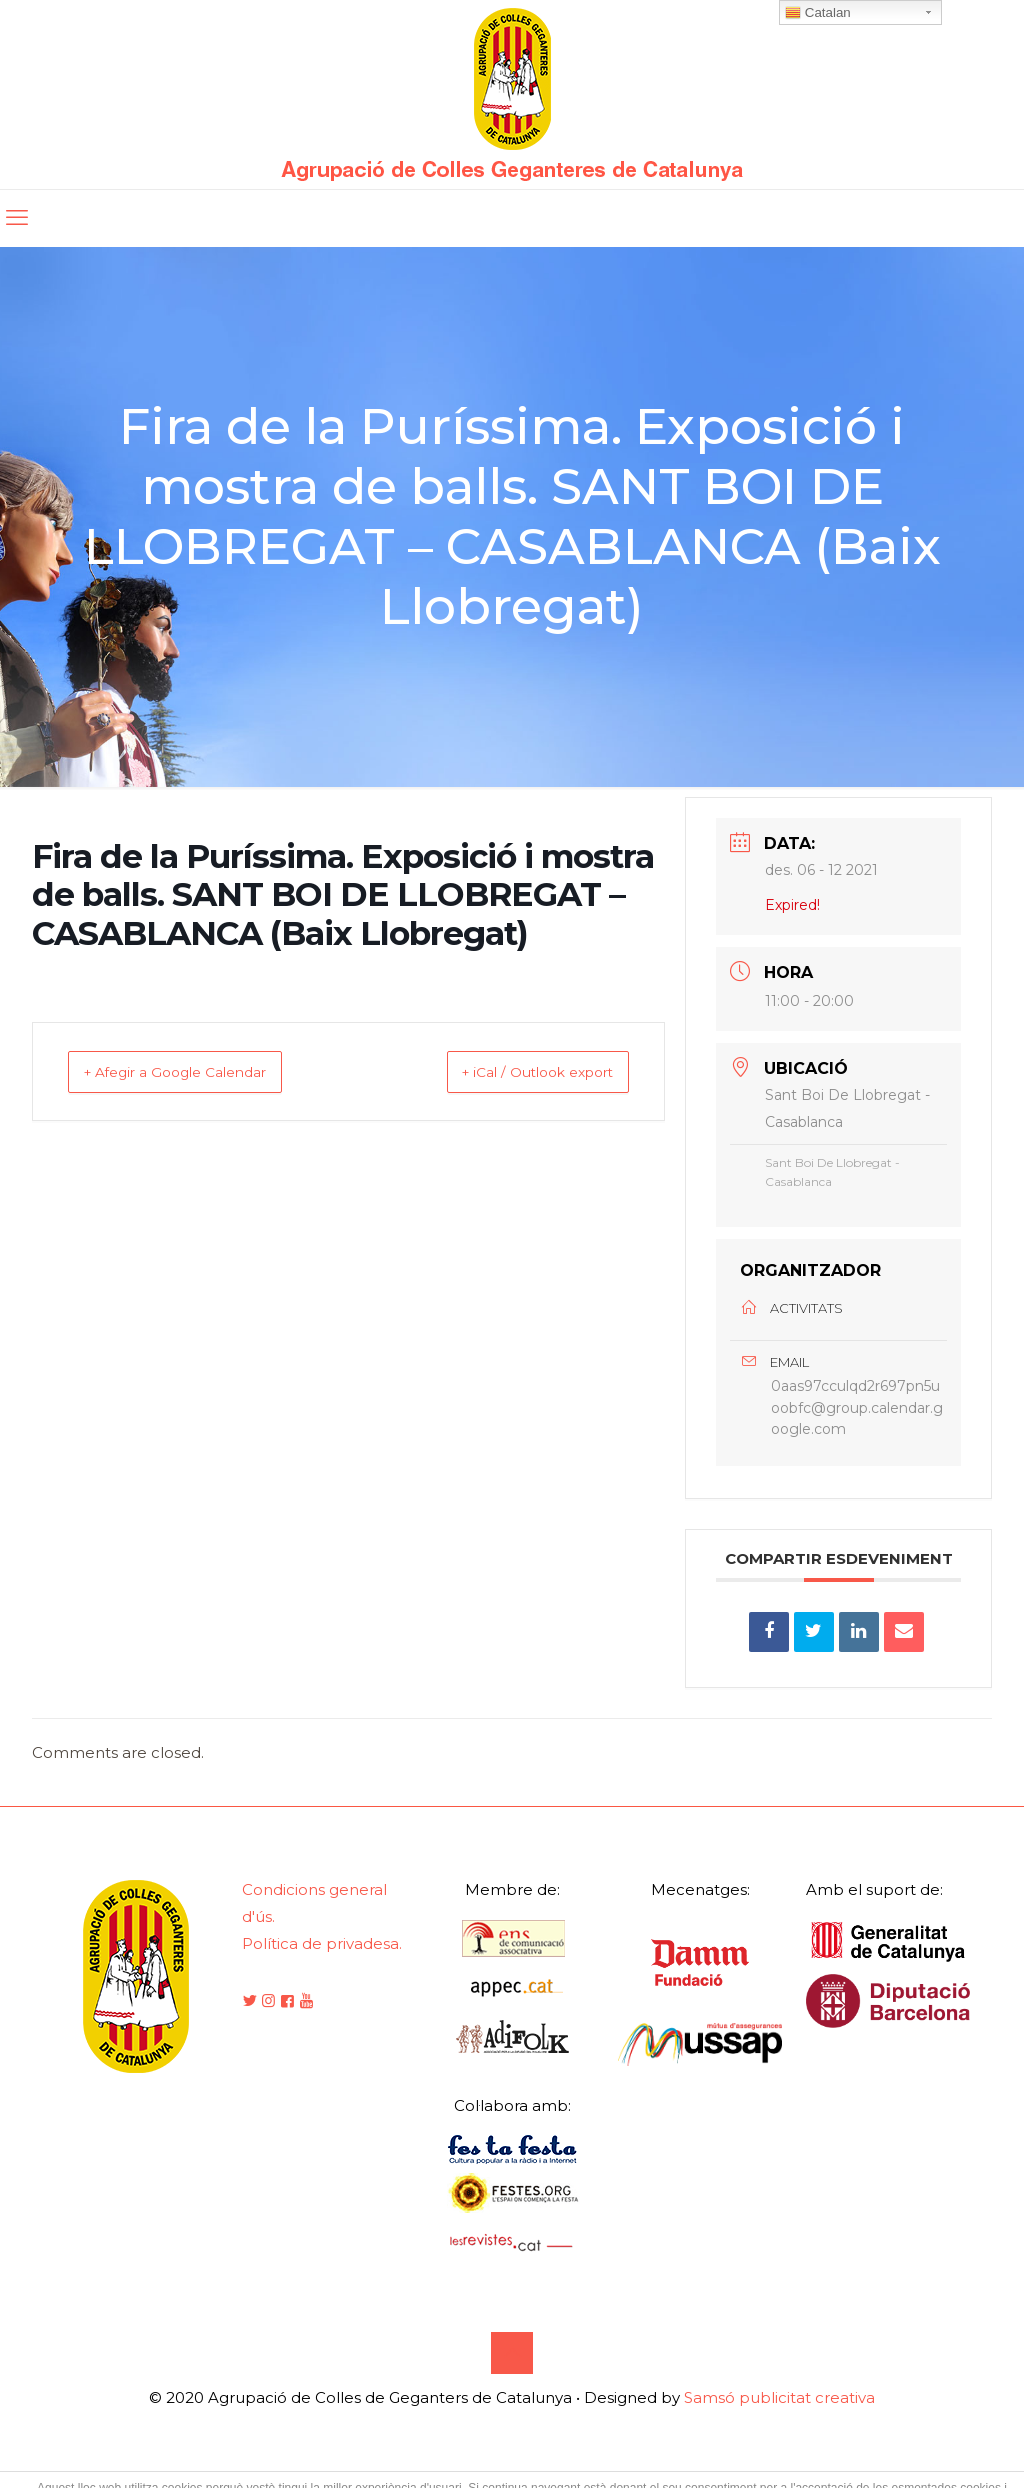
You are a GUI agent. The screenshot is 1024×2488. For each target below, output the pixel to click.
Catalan (818, 13)
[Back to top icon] (512, 2370)
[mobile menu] (17, 218)
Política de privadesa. (322, 1960)
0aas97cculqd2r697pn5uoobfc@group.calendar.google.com (857, 1416)
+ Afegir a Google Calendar (198, 1071)
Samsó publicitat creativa (779, 2414)
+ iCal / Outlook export (515, 1071)
